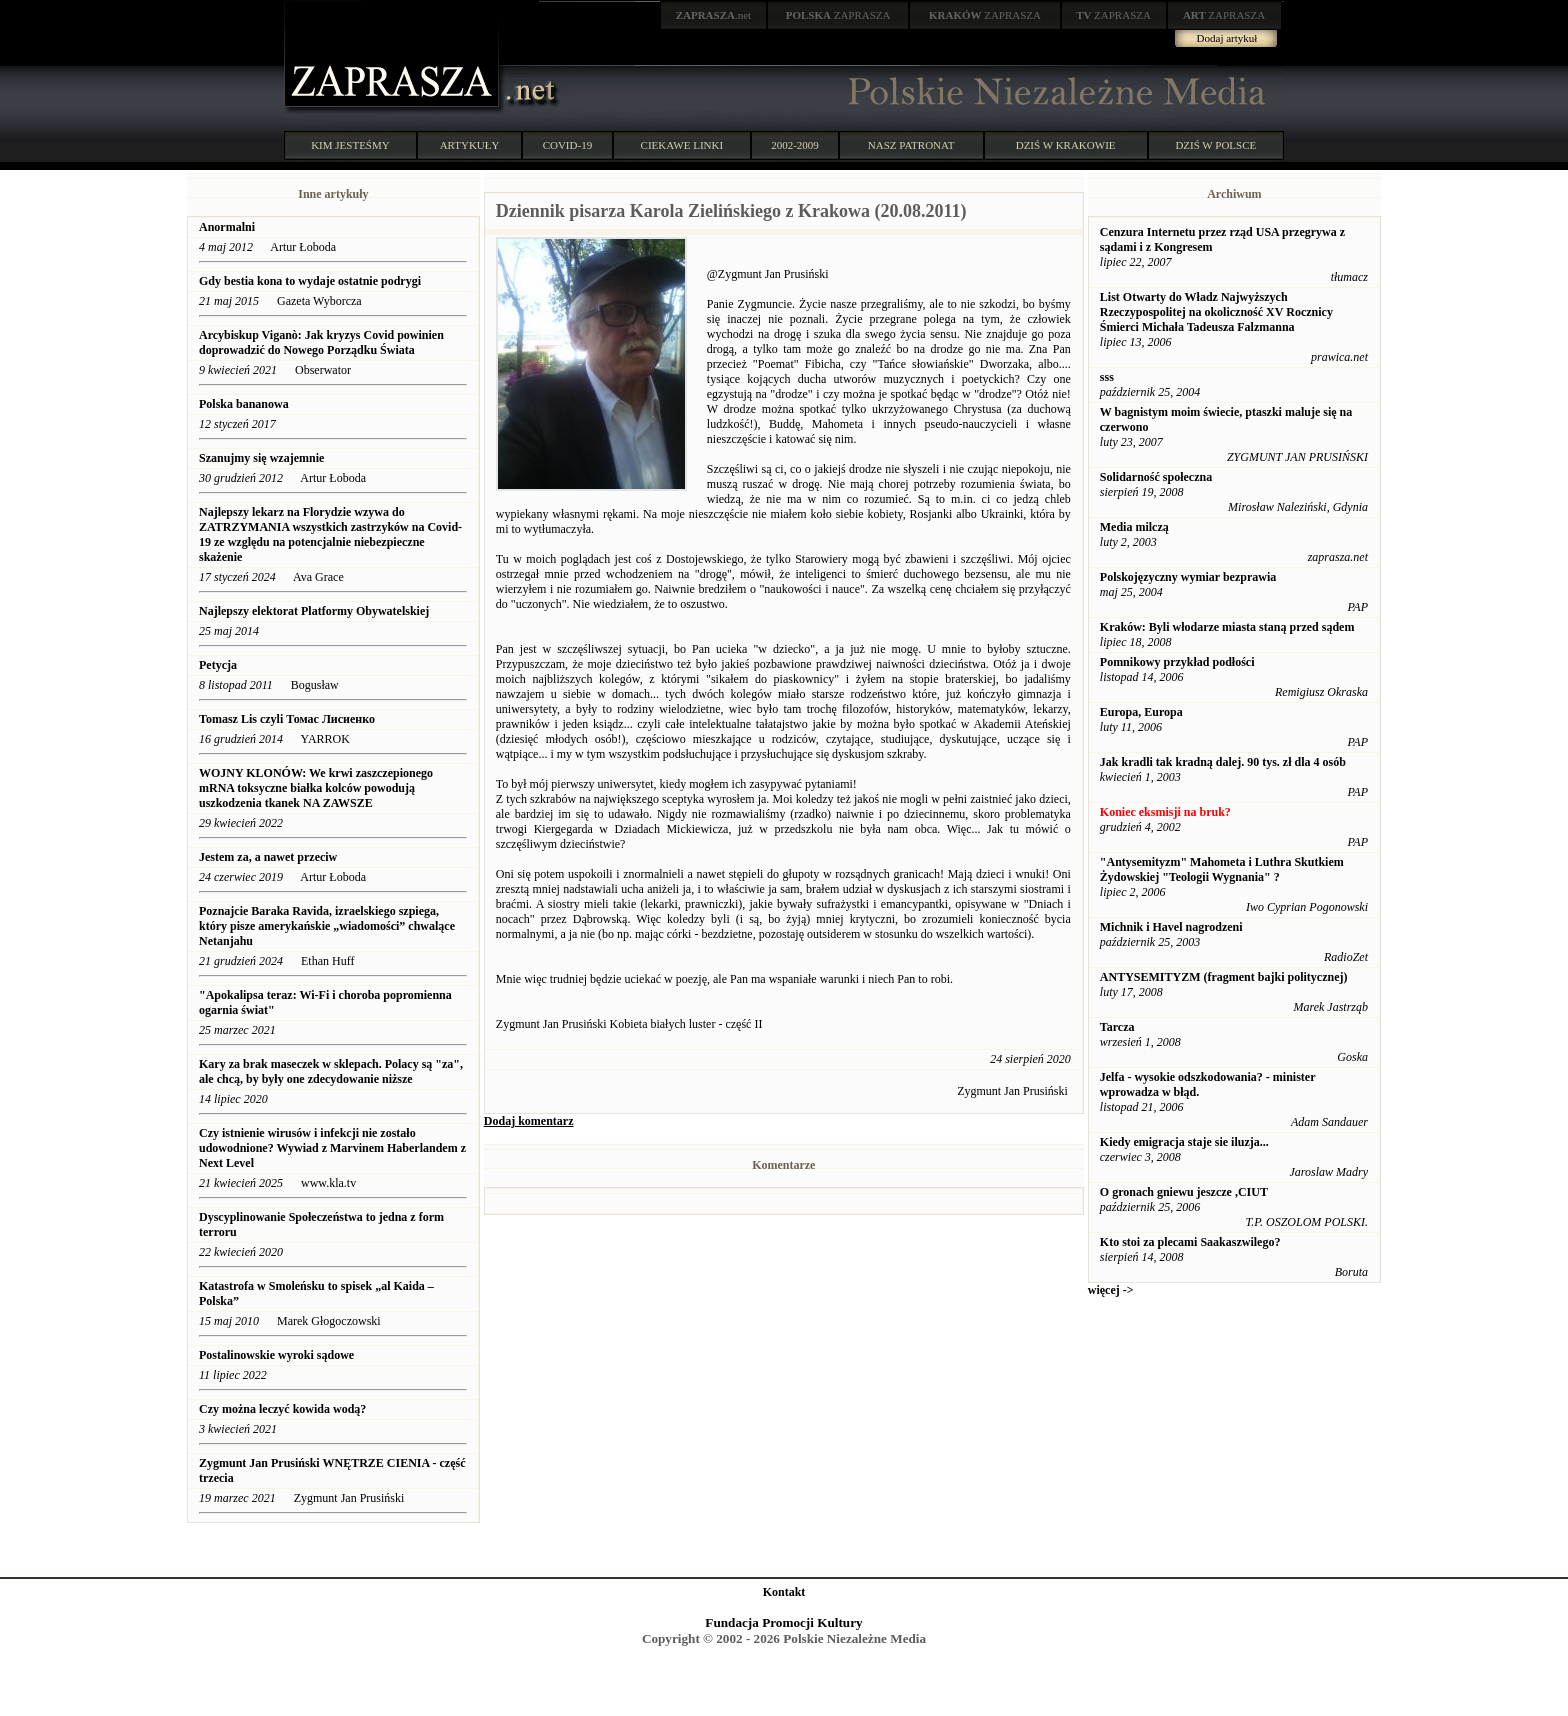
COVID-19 (568, 145)
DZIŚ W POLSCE (1215, 145)
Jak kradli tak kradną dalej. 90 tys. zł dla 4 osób (1223, 762)
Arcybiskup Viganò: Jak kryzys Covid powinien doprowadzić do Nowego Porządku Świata (321, 342)
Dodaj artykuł (1227, 38)
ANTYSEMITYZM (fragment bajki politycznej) (1224, 977)
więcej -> (1111, 1290)
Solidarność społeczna (1156, 477)
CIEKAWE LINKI (682, 145)
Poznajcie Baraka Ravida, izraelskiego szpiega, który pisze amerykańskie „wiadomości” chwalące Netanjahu (327, 926)
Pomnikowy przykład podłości (1177, 662)
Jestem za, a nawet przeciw (268, 857)
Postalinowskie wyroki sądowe (276, 1355)
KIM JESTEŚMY (350, 145)
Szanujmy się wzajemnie (261, 458)
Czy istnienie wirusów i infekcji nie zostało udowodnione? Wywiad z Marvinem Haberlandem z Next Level (332, 1148)
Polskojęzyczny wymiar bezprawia (1188, 577)
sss (1107, 377)
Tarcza (1117, 1027)
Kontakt (784, 1592)
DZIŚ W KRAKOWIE (1066, 145)
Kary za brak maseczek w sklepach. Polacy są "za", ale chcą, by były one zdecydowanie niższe (331, 1071)
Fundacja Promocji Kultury (783, 1622)
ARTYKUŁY (470, 145)
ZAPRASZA (838, 15)
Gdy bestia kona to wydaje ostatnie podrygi (310, 281)
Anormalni (227, 227)
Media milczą (1134, 527)
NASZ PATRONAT (911, 145)
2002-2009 (795, 145)
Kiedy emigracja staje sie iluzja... (1184, 1142)
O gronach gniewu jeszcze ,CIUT (1184, 1192)
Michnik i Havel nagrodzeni (1171, 927)
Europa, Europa (1141, 712)
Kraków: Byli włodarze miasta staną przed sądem (1227, 627)
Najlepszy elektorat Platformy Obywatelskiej (314, 611)
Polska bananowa (244, 404)
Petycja (218, 665)
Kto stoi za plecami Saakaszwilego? (1190, 1242)
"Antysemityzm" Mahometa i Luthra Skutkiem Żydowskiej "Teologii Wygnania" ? (1222, 869)
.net (714, 15)
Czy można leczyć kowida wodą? (282, 1409)
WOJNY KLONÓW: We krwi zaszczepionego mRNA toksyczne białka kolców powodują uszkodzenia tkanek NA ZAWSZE (316, 788)
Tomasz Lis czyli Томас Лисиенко (288, 719)
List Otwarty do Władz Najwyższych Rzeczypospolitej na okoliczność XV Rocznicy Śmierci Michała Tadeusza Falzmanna (1216, 312)
